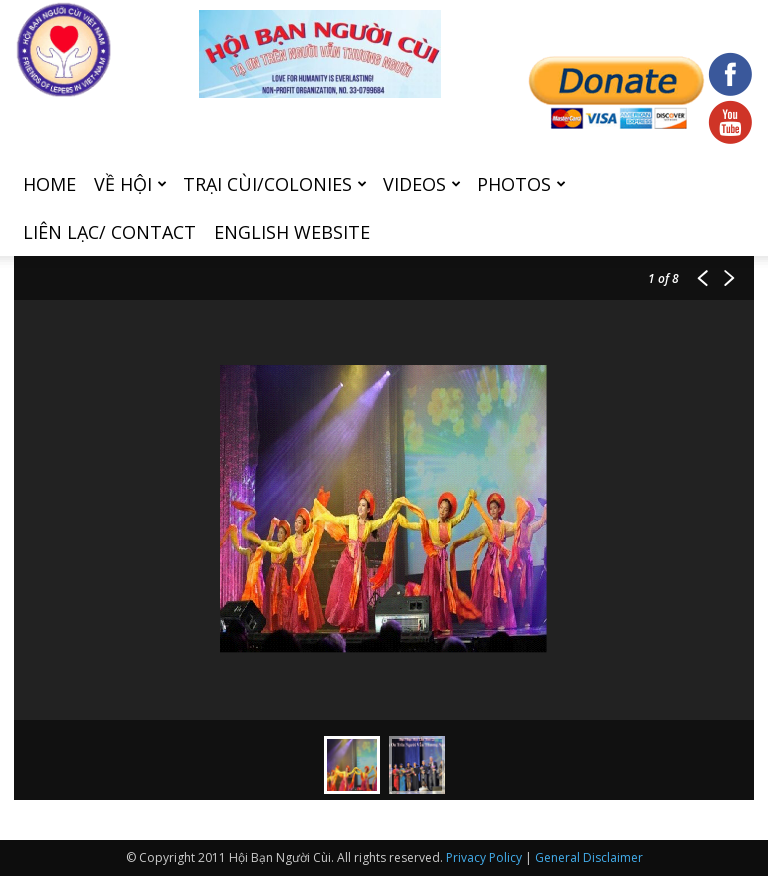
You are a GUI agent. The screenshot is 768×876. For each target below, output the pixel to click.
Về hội (130, 184)
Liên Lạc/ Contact (109, 232)
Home (49, 184)
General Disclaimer (589, 857)
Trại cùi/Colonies (275, 184)
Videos (422, 184)
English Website (292, 232)
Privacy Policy (484, 857)
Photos (521, 184)
